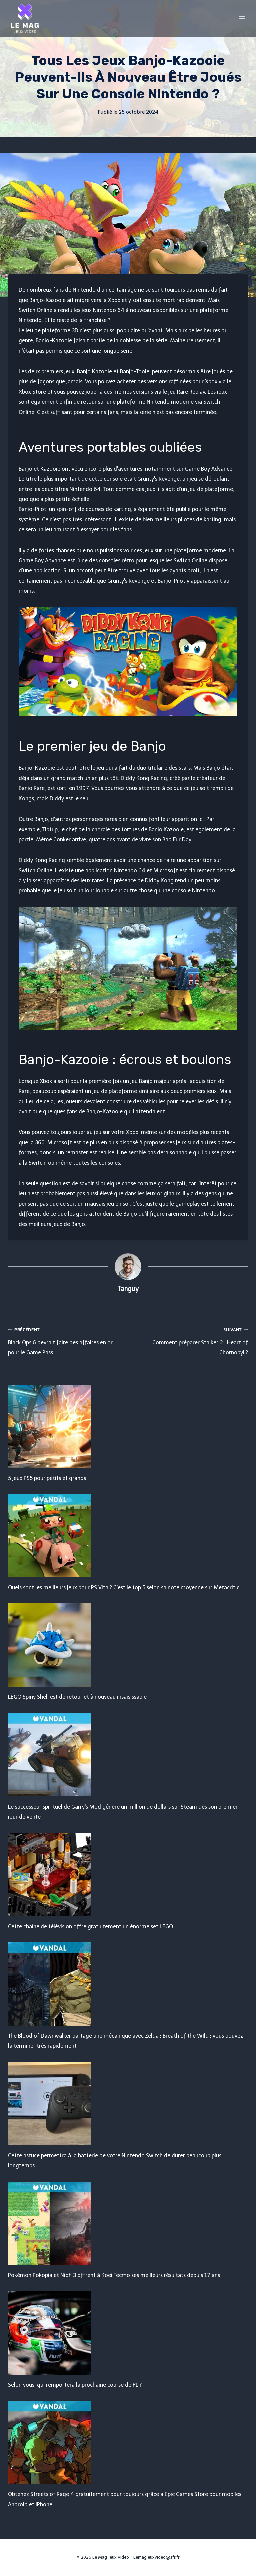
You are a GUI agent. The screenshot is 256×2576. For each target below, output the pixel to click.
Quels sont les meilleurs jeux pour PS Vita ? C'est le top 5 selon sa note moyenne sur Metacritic (123, 1587)
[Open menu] (242, 18)
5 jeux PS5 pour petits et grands (47, 1478)
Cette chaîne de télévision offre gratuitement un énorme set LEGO (90, 1926)
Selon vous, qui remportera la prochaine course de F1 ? (75, 2385)
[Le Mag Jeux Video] (24, 18)
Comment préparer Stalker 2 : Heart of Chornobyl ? (190, 1340)
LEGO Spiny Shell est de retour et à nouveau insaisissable (77, 1697)
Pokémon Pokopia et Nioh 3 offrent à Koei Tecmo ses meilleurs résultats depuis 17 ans (114, 2275)
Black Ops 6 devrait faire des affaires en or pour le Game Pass (65, 1340)
